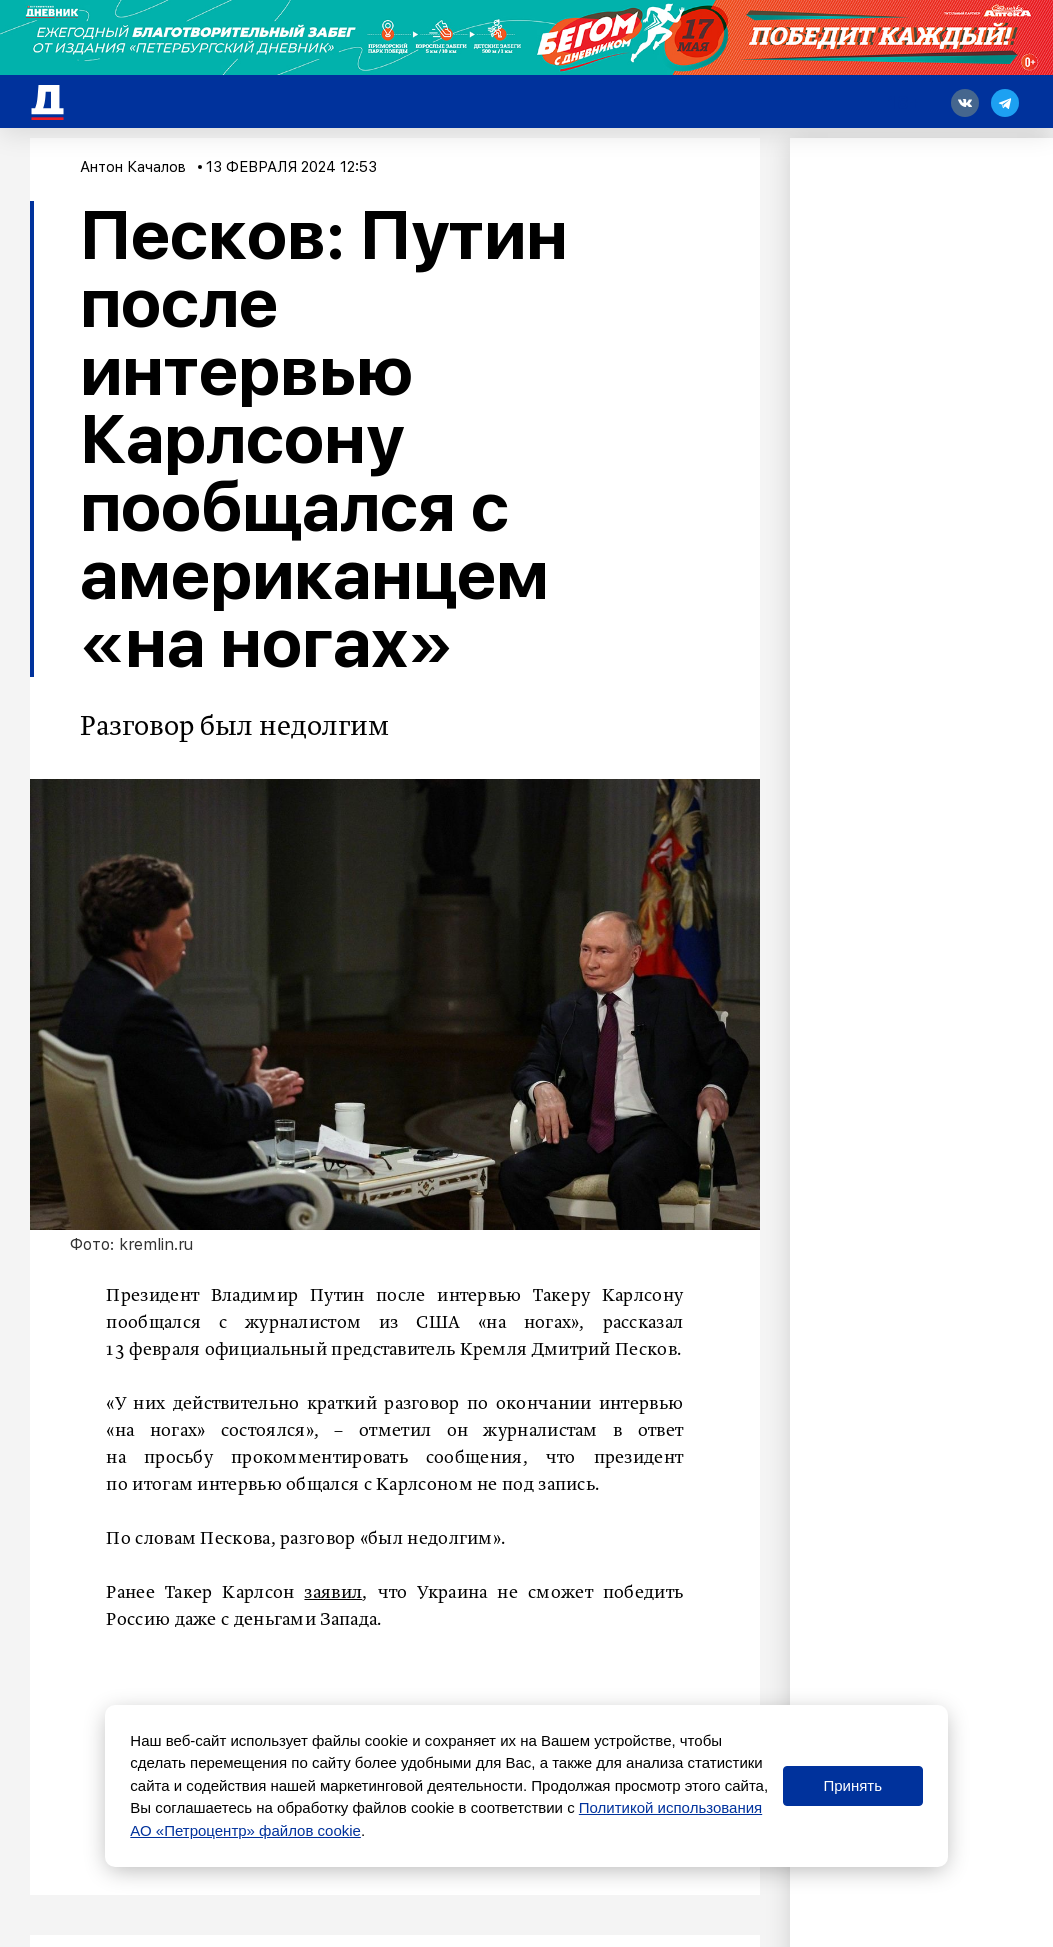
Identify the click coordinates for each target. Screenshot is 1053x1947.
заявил (333, 1593)
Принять (852, 1785)
